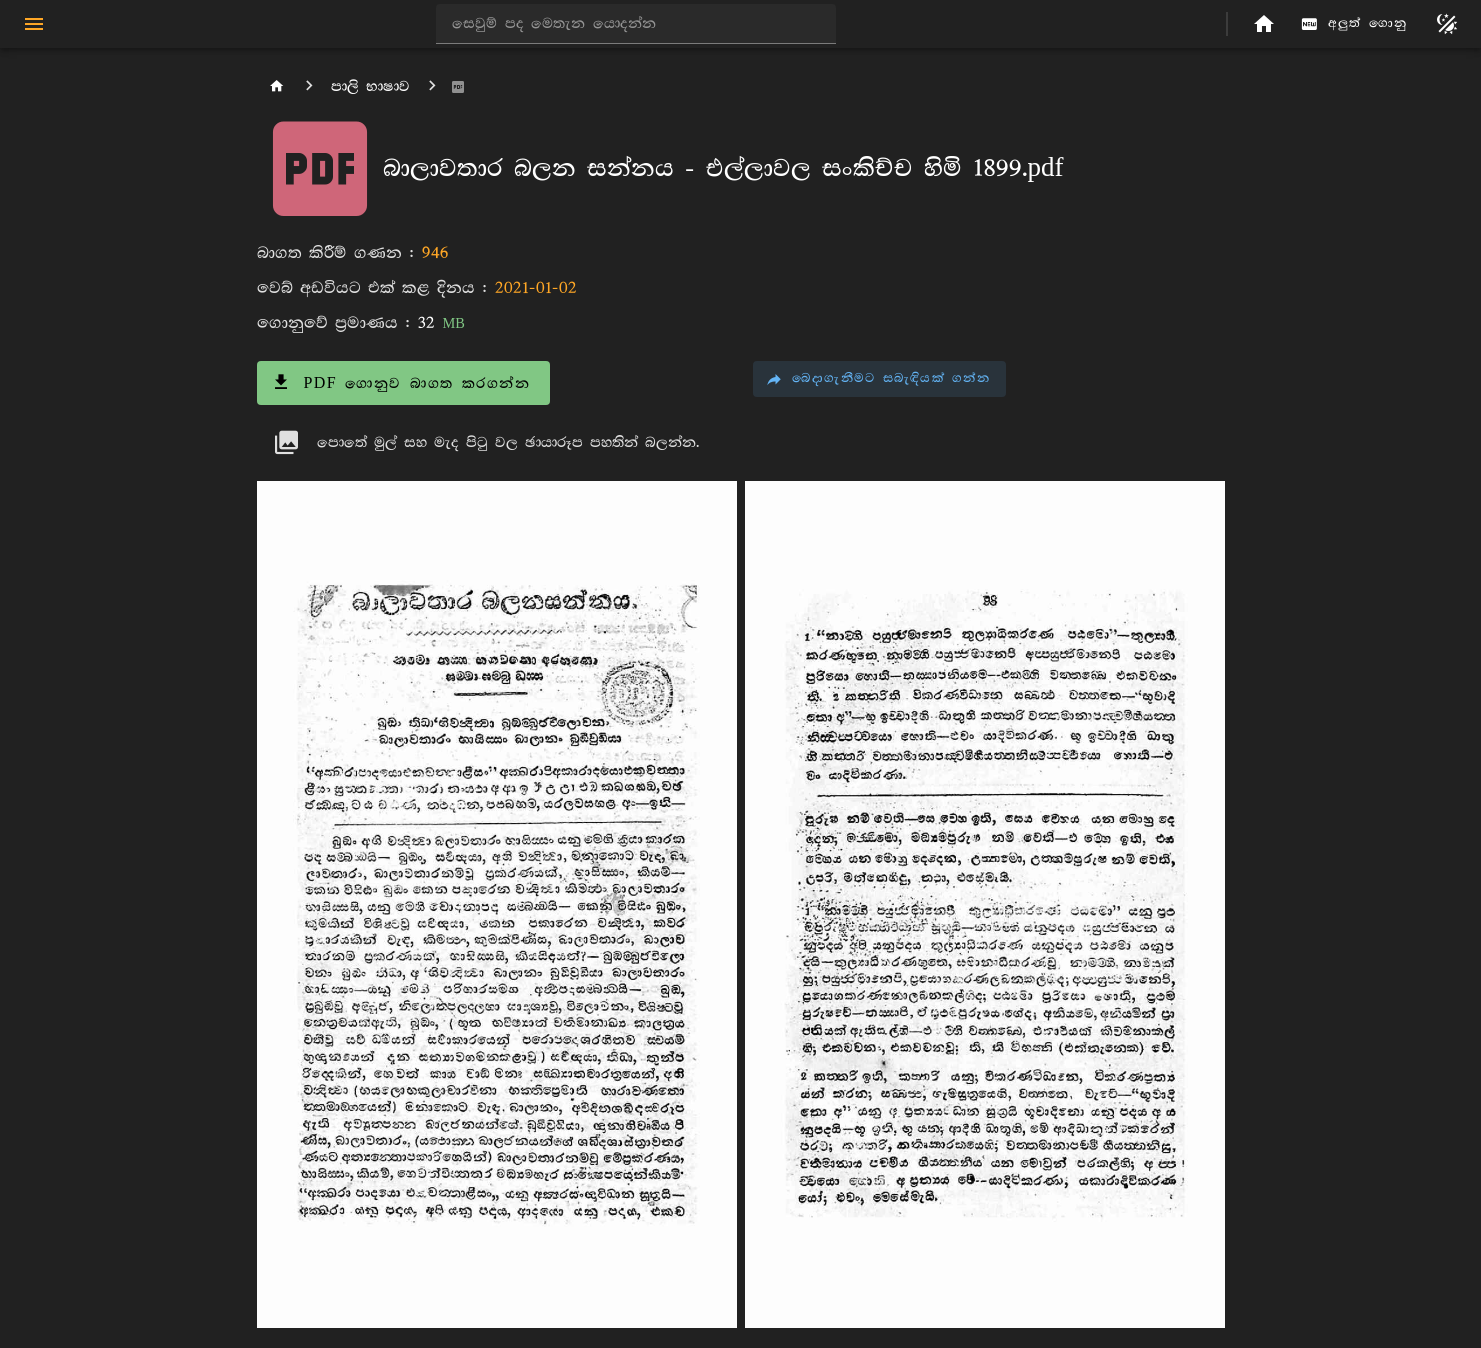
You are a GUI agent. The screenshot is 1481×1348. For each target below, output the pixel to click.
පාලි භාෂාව (370, 86)
